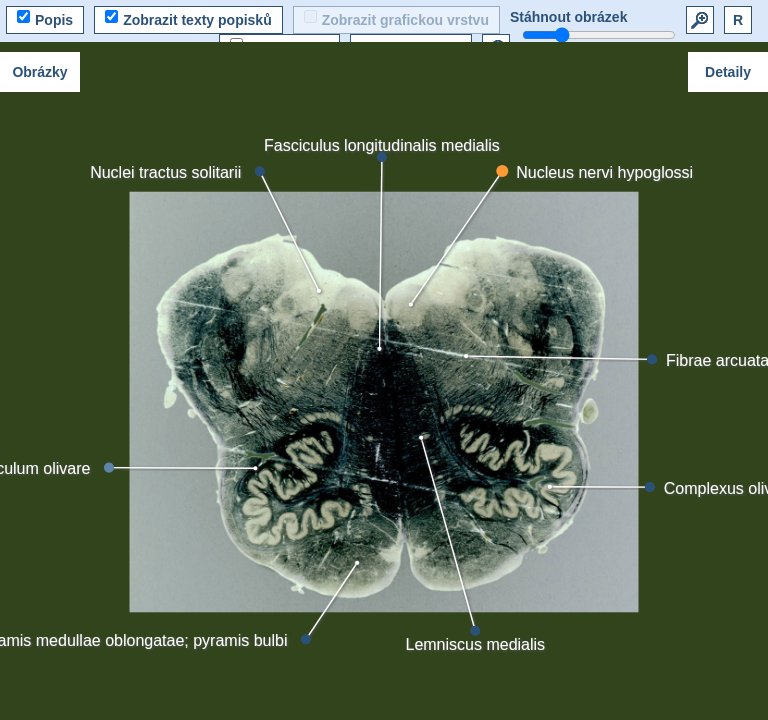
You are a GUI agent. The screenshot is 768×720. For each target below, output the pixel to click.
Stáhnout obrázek (568, 17)
